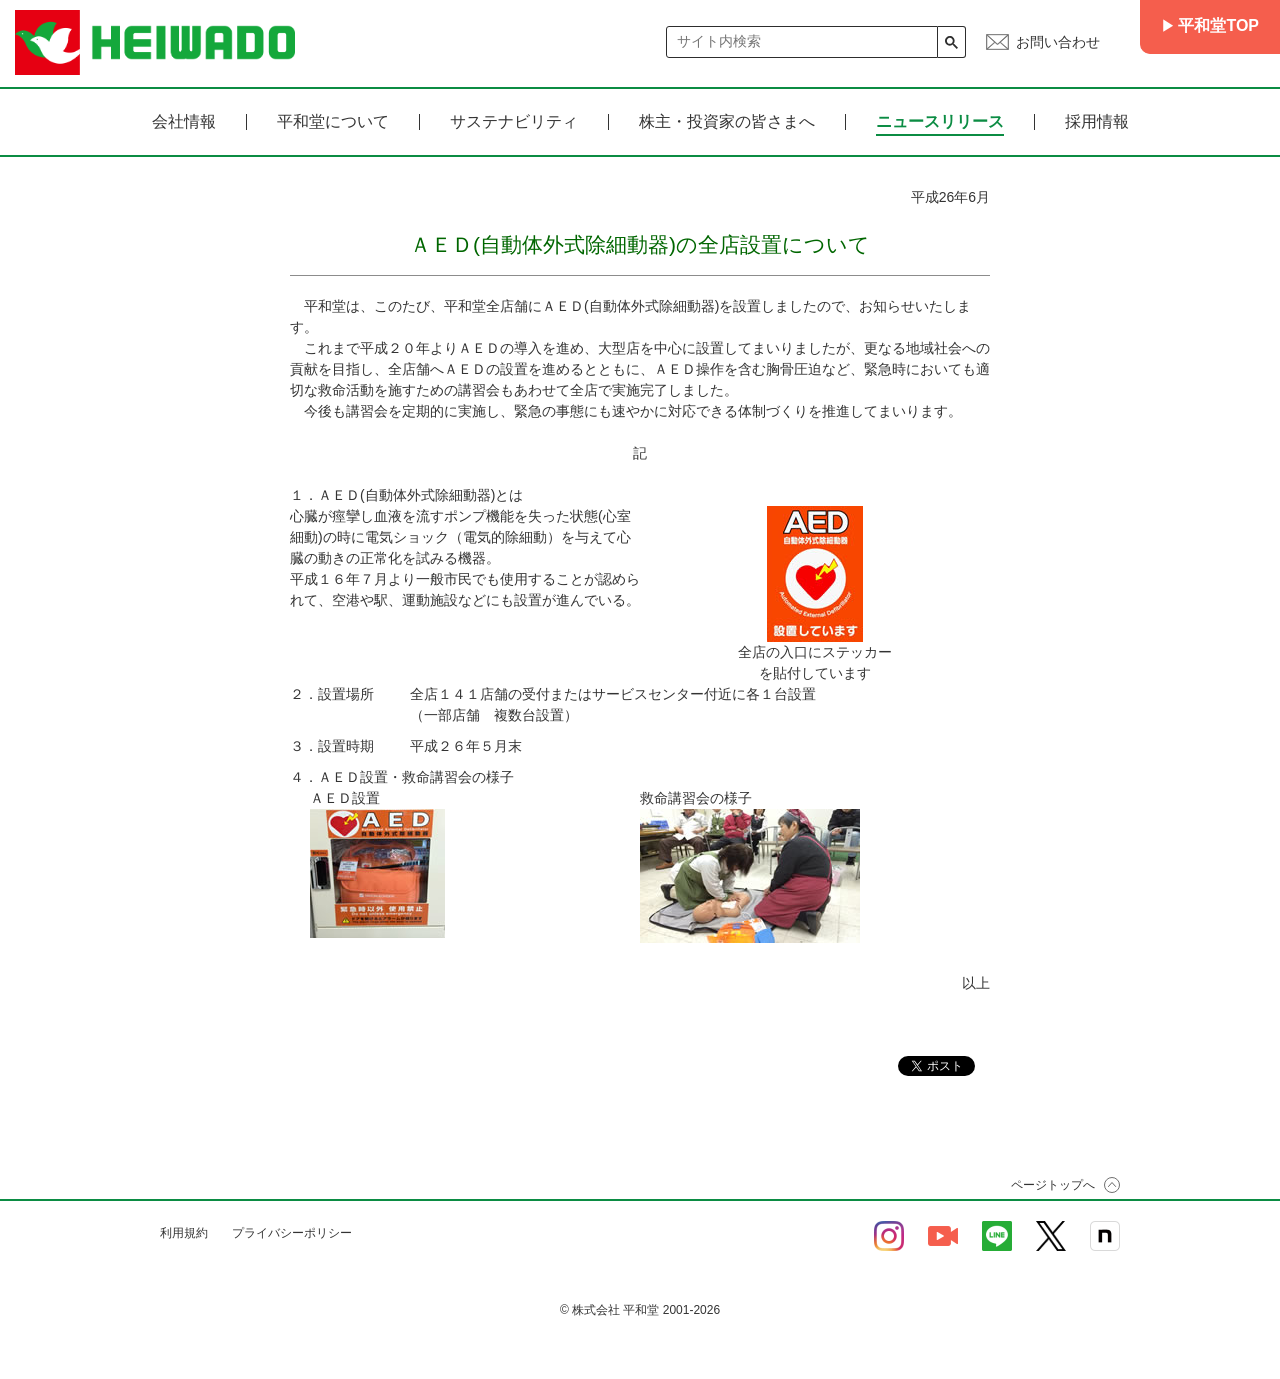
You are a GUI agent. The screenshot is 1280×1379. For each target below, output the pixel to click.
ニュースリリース (940, 122)
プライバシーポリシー (292, 1233)
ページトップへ (1053, 1185)
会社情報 (184, 122)
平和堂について (333, 122)
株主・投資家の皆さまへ (727, 122)
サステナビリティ (514, 122)
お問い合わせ (1058, 42)
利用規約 (184, 1233)
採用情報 (1097, 122)
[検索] (802, 41)
